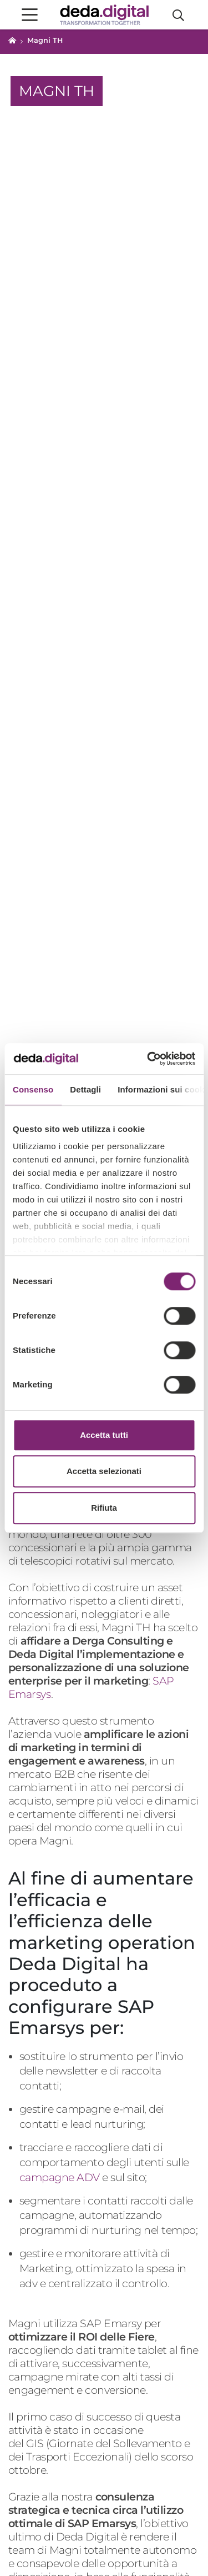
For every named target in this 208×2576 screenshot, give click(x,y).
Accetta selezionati (104, 1471)
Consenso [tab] (33, 1089)
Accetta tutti (104, 1435)
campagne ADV (59, 2177)
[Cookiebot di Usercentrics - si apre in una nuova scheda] (148, 1058)
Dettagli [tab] (85, 1089)
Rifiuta (104, 1507)
